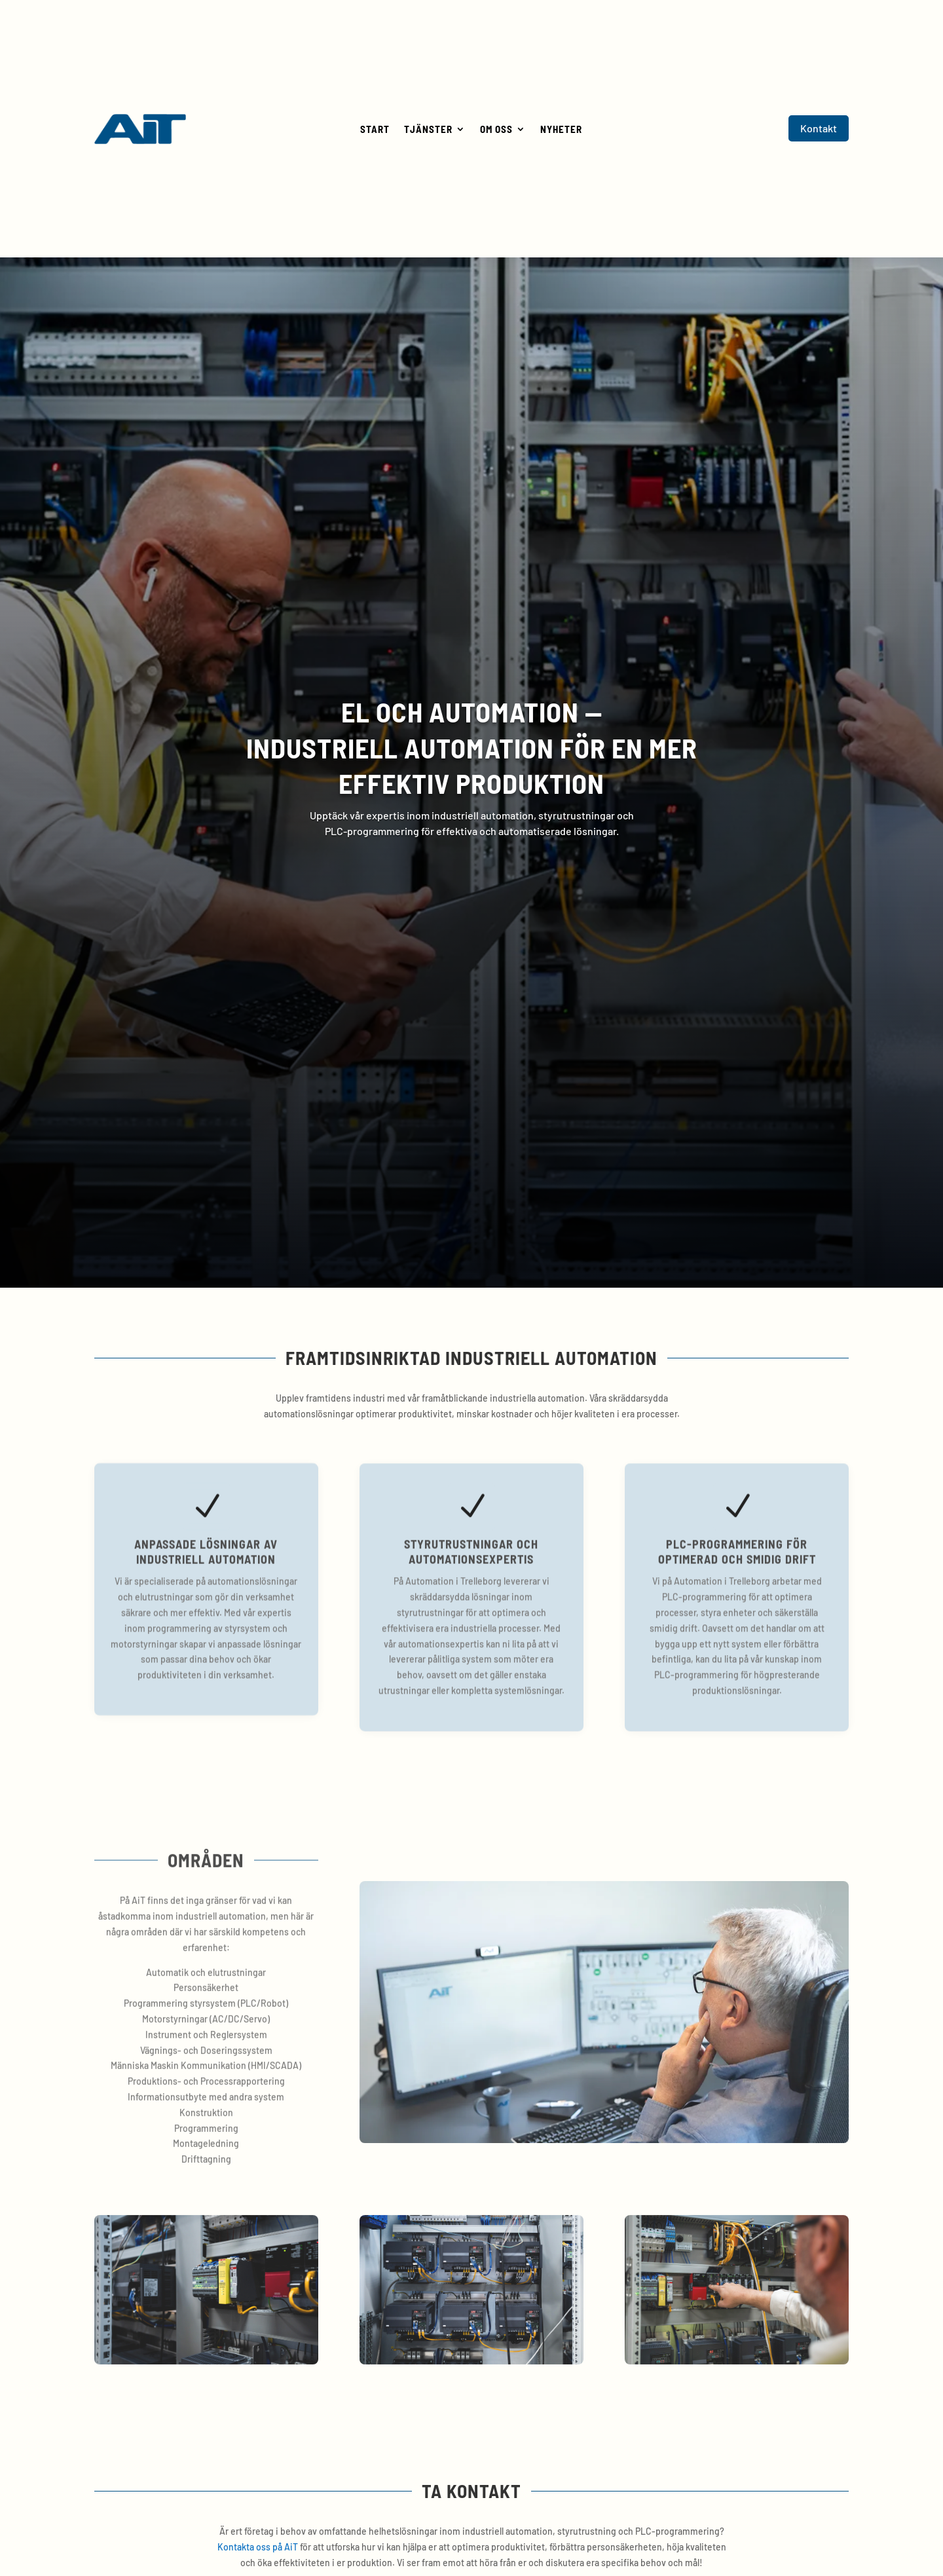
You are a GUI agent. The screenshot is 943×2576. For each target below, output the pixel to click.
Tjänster (428, 129)
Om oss (496, 129)
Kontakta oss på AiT (257, 2546)
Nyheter (561, 129)
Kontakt (818, 128)
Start (375, 129)
